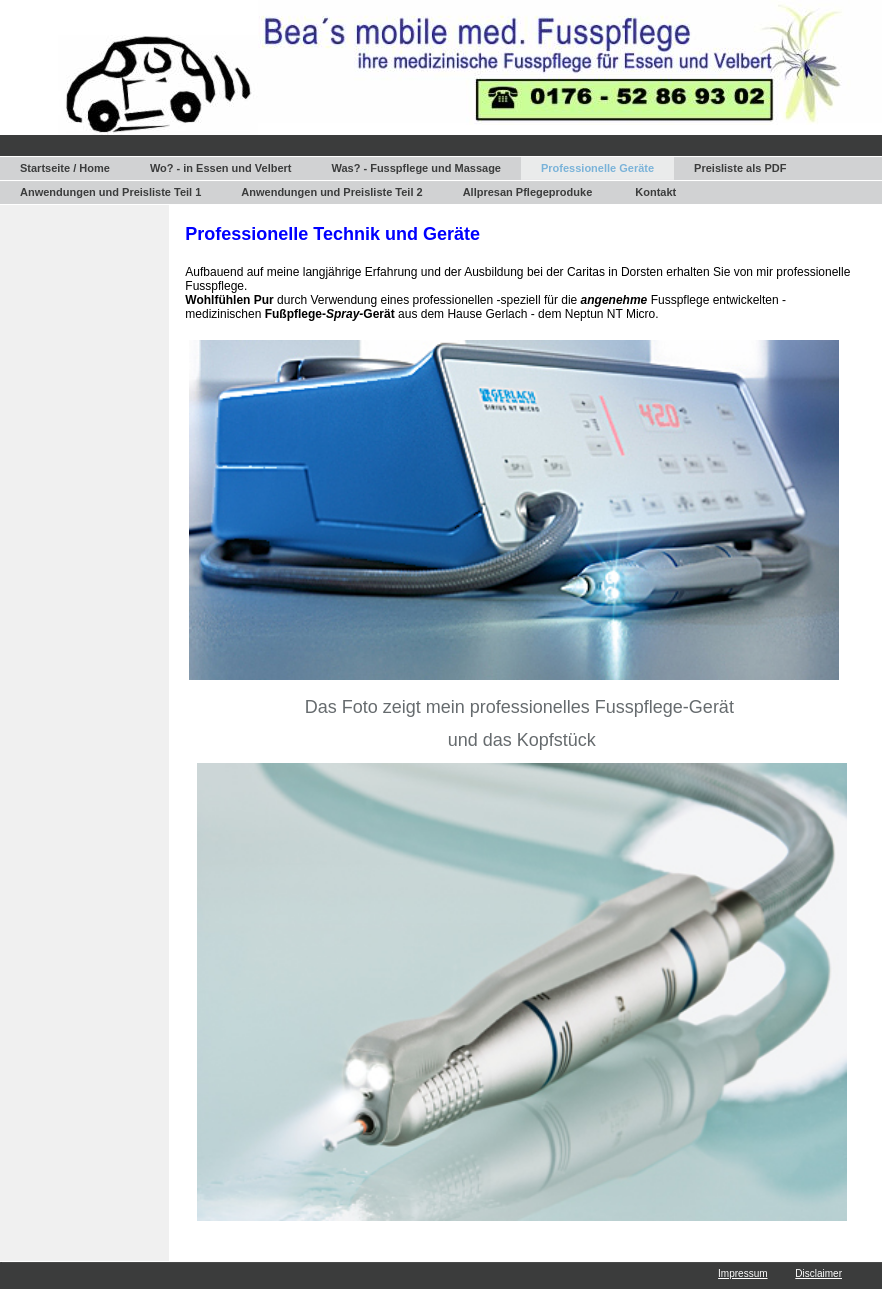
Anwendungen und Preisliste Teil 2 (331, 192)
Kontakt (655, 192)
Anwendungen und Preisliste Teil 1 (110, 192)
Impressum (742, 1273)
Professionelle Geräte (597, 168)
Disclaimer (818, 1273)
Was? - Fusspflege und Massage (416, 168)
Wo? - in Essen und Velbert (221, 168)
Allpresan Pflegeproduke (528, 192)
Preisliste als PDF (740, 168)
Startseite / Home (65, 168)
